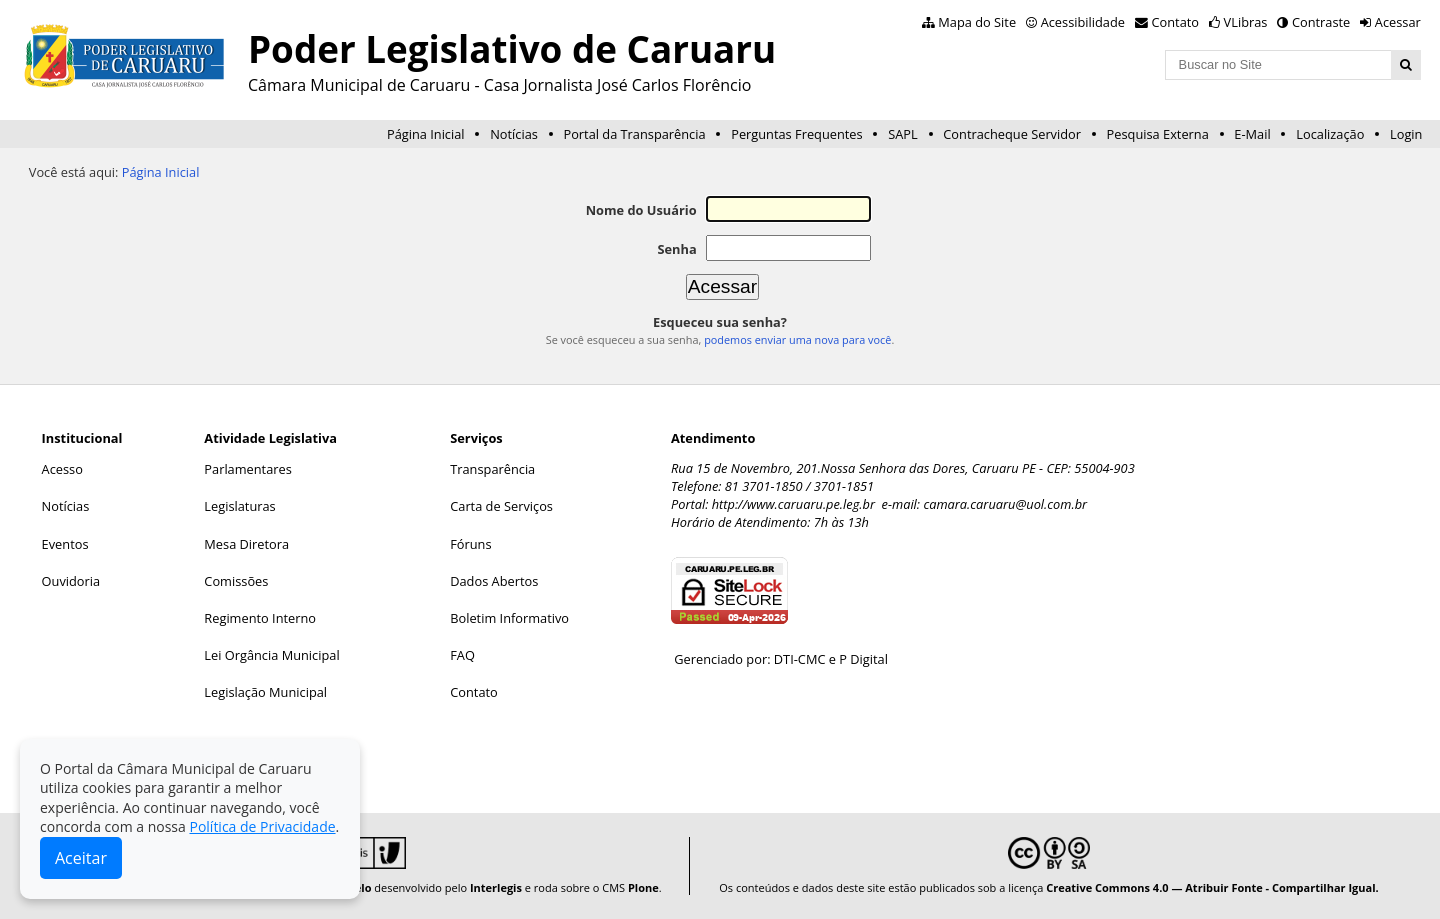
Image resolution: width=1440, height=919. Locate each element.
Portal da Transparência (634, 134)
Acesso (62, 469)
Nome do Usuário (641, 210)
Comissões (236, 581)
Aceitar (81, 858)
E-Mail (1252, 134)
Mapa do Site (977, 22)
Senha (676, 249)
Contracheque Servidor (1012, 134)
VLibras (1246, 22)
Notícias (514, 134)
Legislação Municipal (265, 692)
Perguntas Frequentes (796, 134)
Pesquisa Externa (1158, 134)
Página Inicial (426, 134)
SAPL (903, 134)
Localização (1330, 134)
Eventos (65, 544)
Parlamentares (247, 469)
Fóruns (470, 544)
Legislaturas (239, 506)
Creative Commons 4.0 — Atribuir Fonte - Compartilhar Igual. (1212, 887)
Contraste (1321, 22)
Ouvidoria (71, 581)
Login (1406, 134)
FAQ (462, 655)
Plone (643, 887)
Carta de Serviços (501, 506)
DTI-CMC (800, 659)
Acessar (1398, 22)
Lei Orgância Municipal (271, 655)
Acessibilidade (1083, 22)
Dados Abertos (494, 581)
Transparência (492, 469)
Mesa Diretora (246, 544)
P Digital (863, 659)
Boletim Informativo (509, 618)
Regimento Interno (260, 618)
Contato (1176, 22)
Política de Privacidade (262, 826)
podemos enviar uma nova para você (797, 339)
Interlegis (496, 887)
